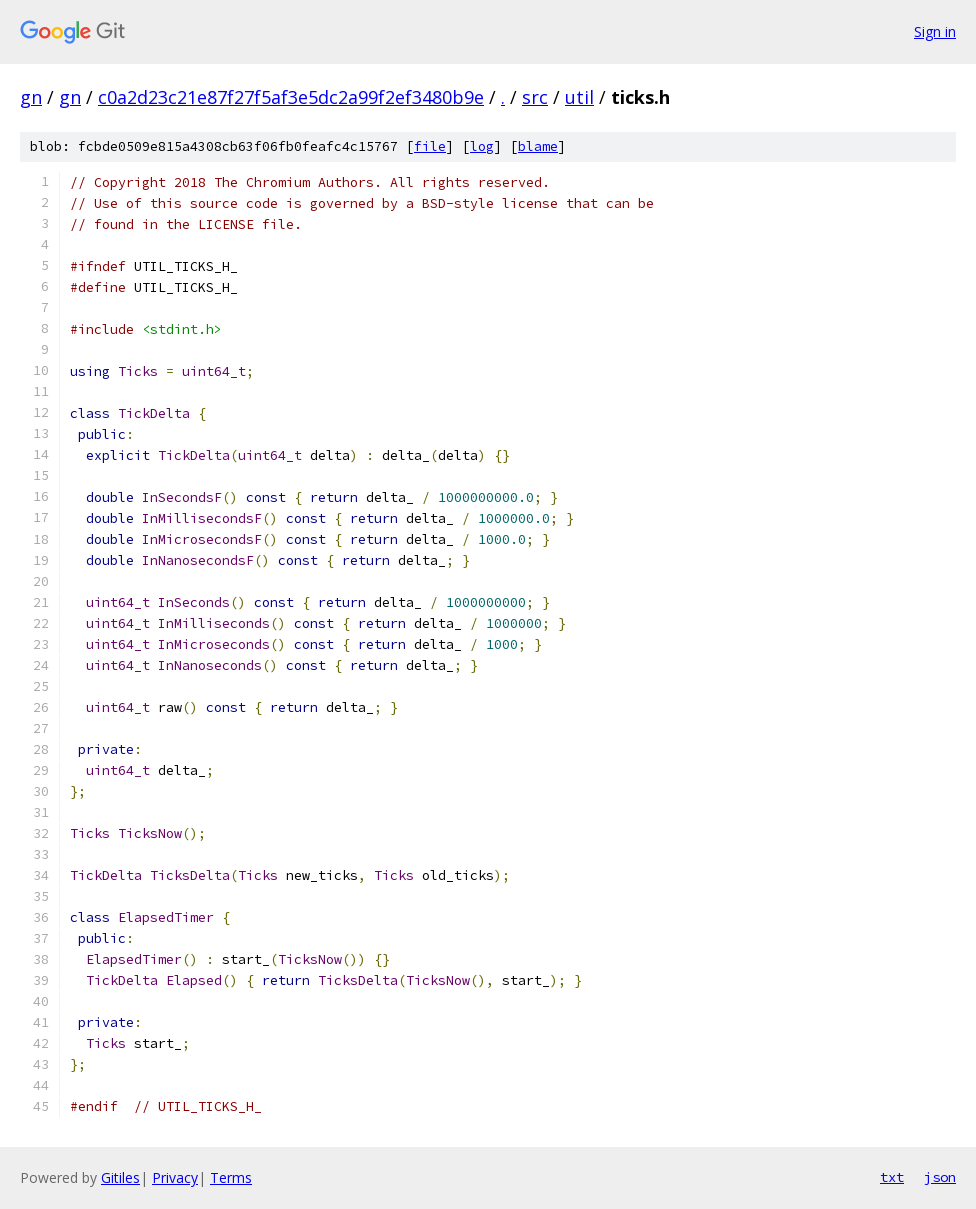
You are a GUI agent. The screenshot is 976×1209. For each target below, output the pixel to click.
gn (31, 97)
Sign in (935, 31)
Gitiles (120, 1177)
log (482, 146)
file (430, 146)
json (940, 1177)
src (535, 97)
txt (892, 1177)
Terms (231, 1177)
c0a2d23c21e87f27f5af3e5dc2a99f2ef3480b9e (291, 97)
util (579, 97)
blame (538, 146)
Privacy (175, 1177)
